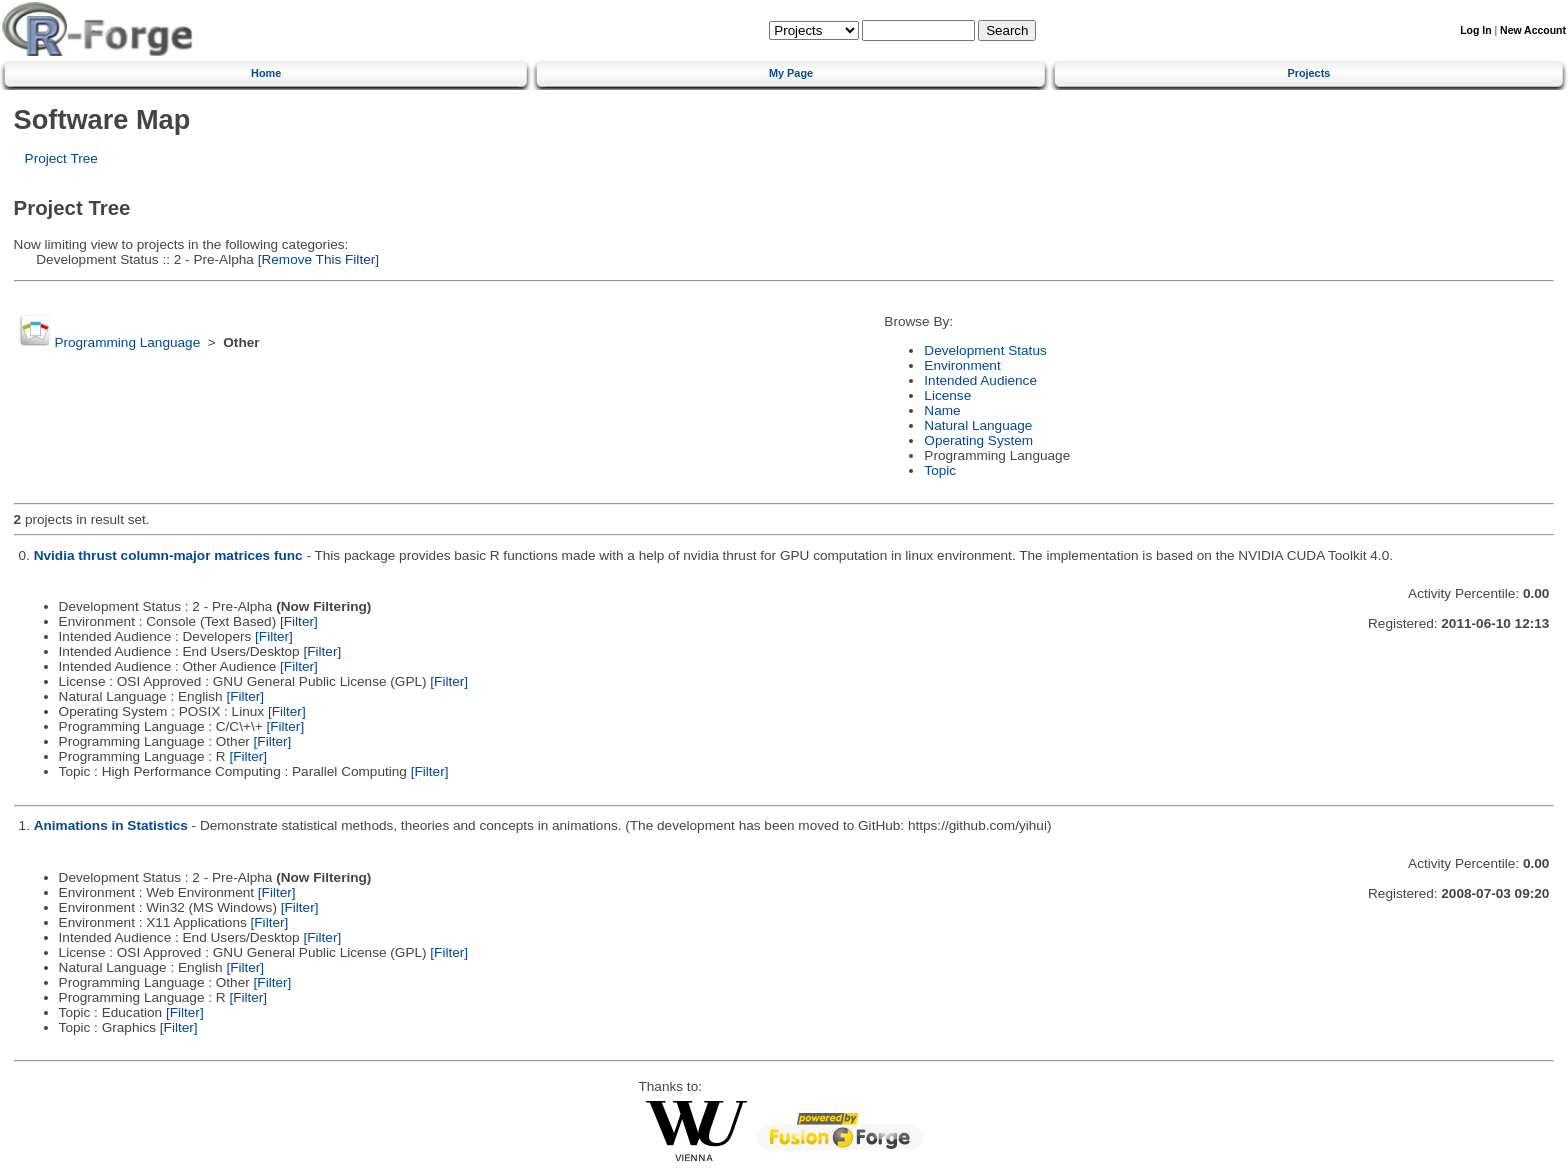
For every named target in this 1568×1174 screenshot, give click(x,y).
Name (942, 410)
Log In (1475, 30)
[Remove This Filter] (316, 259)
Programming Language (127, 342)
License (947, 395)
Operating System (978, 440)
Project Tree (61, 158)
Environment (962, 365)
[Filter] (299, 621)
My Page (791, 73)
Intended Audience (980, 380)
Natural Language (978, 425)
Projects (1308, 73)
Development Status (985, 350)
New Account (1533, 30)
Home (266, 73)
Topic (940, 470)
